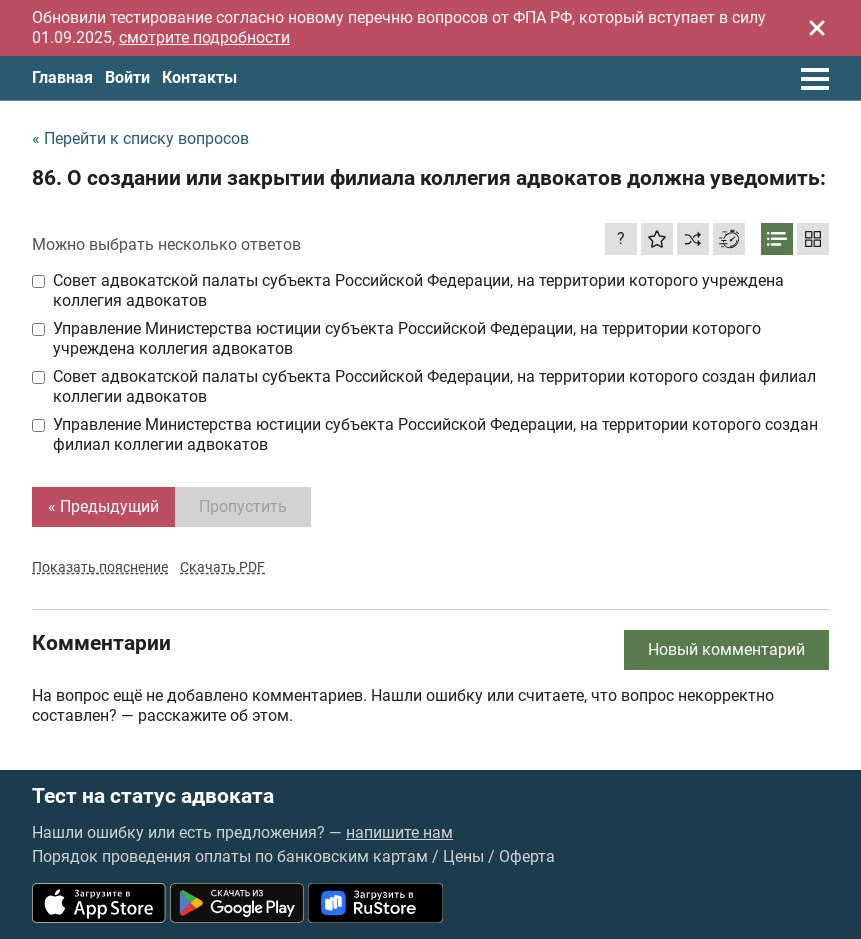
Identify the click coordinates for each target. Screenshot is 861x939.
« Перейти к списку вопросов (140, 138)
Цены (463, 856)
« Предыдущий (103, 506)
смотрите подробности (204, 37)
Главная (62, 77)
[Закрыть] (817, 28)
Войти (127, 77)
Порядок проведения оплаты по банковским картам (230, 856)
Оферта (527, 856)
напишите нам (399, 832)
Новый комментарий (726, 649)
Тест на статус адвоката (153, 796)
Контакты (199, 77)
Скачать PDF (222, 567)
